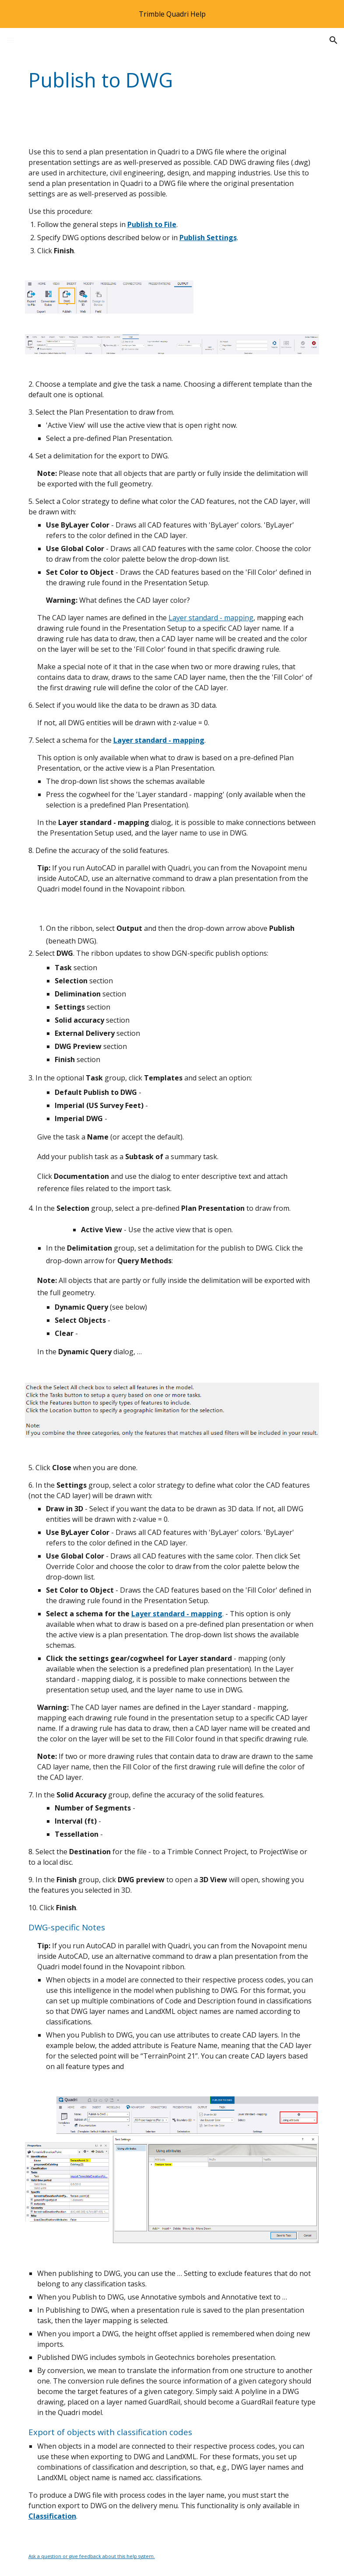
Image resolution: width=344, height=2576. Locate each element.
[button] (10, 40)
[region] (172, 14)
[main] (147, 80)
